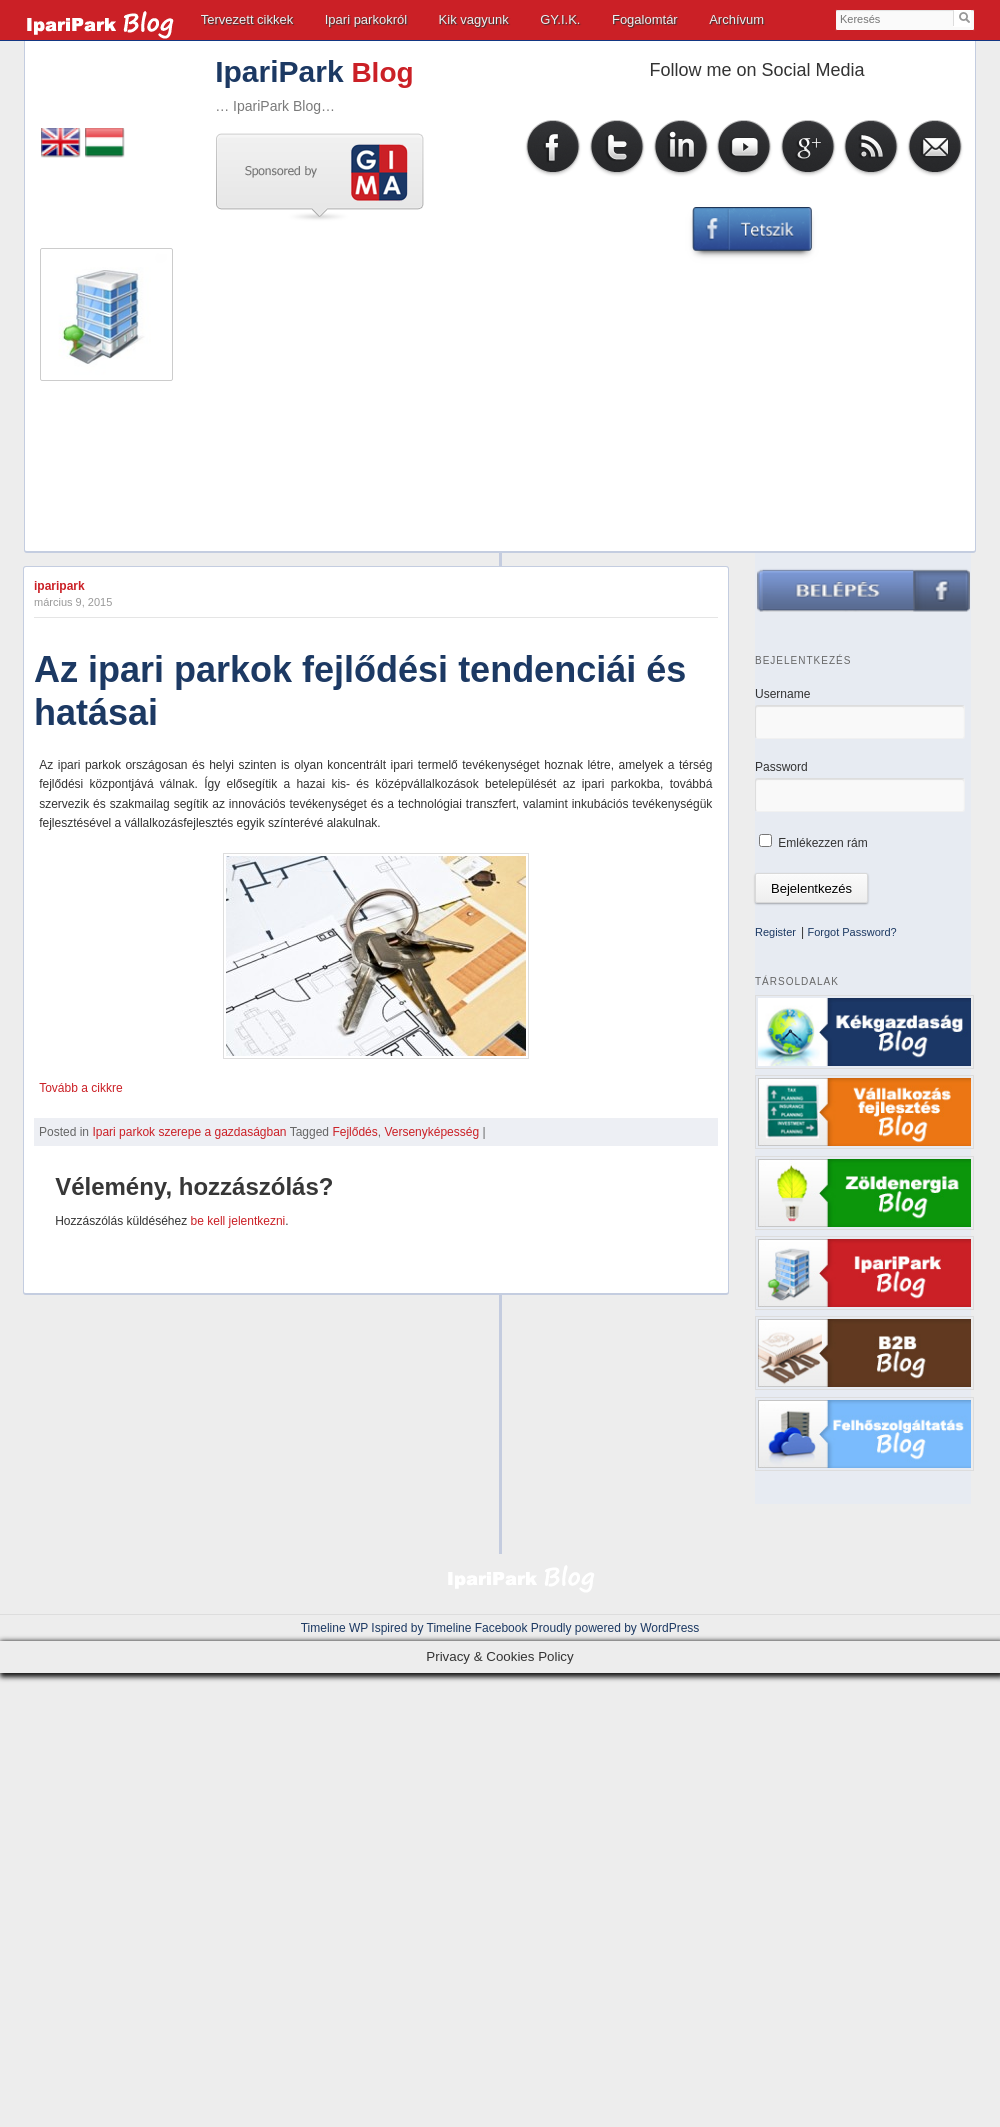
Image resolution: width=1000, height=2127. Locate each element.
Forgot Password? (851, 932)
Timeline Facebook (477, 1628)
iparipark (59, 586)
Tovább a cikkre (80, 1088)
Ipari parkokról (366, 19)
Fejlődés (354, 1132)
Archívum (736, 19)
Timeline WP (334, 1628)
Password (781, 767)
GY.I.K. (560, 19)
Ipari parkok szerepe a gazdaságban (189, 1132)
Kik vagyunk (474, 19)
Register (775, 932)
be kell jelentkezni (238, 1221)
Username (782, 694)
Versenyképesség (431, 1132)
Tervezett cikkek (247, 19)
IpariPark (279, 71)
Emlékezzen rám (813, 843)
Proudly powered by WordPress (615, 1628)
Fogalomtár (645, 19)
